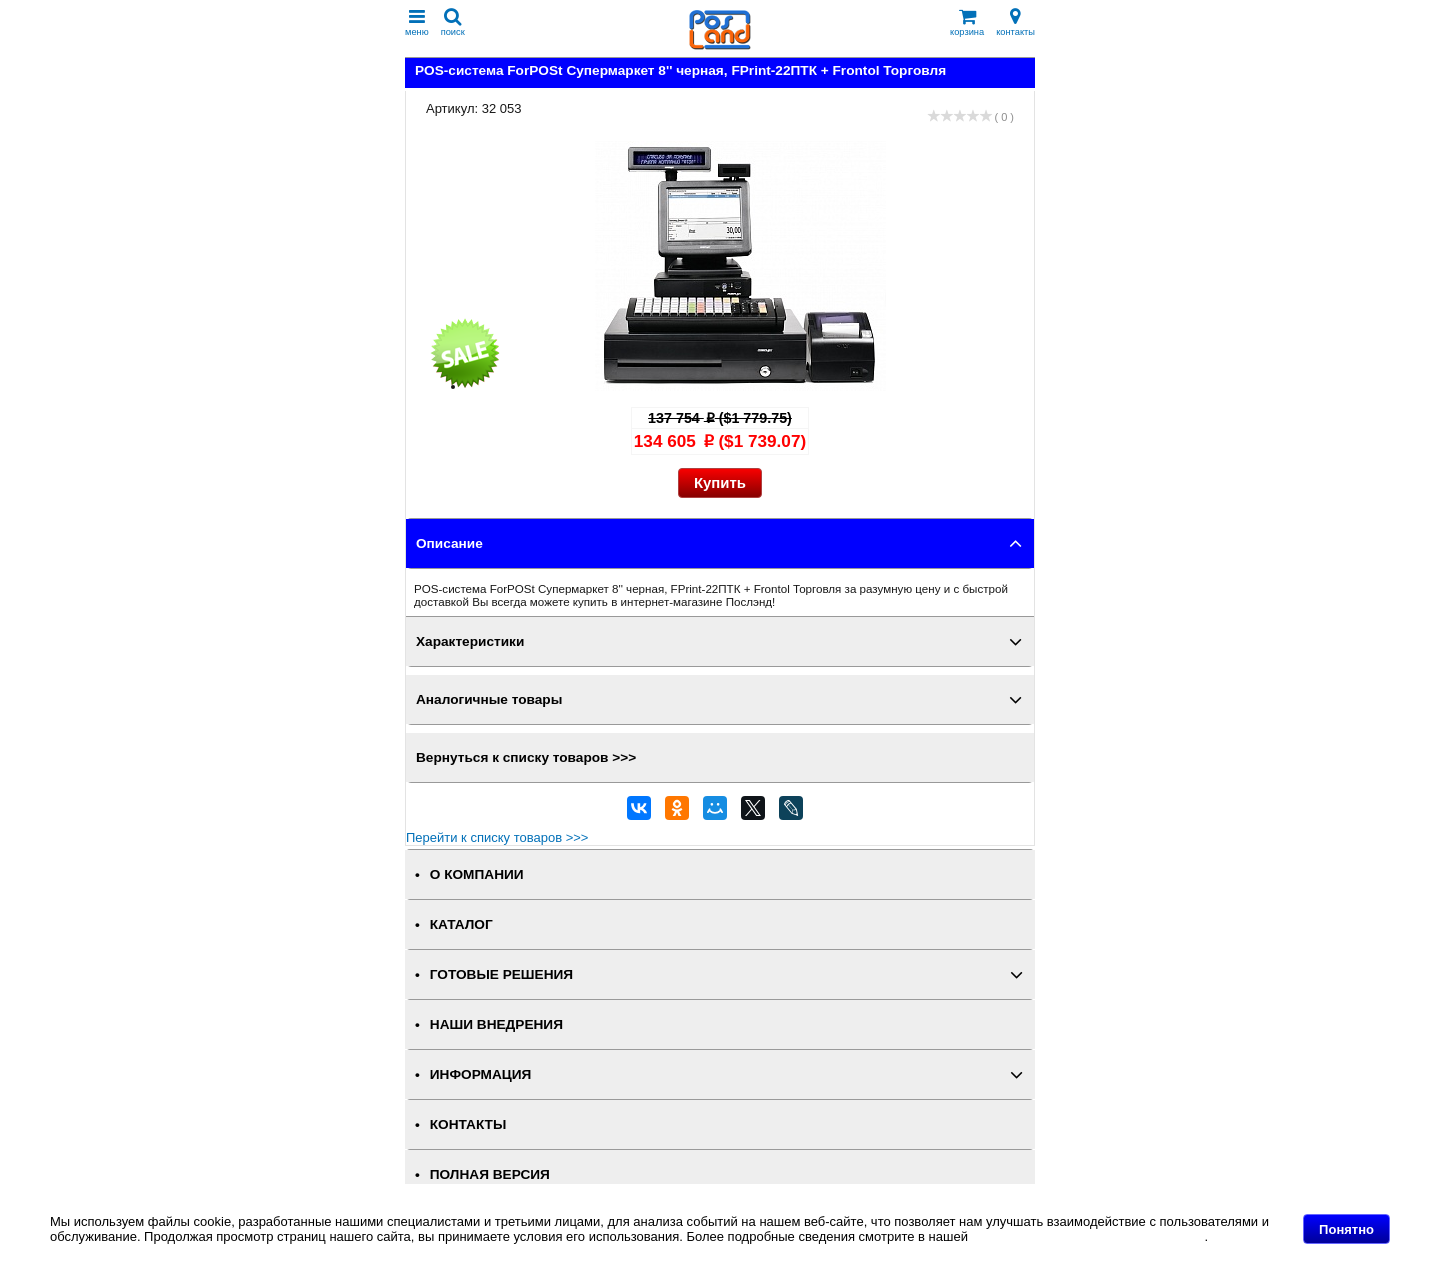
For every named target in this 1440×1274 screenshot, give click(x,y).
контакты (1015, 22)
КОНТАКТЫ (468, 1124)
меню (417, 22)
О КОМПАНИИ (477, 874)
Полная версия (490, 1174)
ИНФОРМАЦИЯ (481, 1074)
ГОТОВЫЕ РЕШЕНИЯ (501, 974)
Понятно (1346, 1229)
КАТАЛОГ (461, 924)
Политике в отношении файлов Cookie (1088, 1236)
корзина (967, 22)
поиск (453, 22)
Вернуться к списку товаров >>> (526, 757)
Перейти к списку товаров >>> (497, 837)
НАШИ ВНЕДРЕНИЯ (496, 1024)
